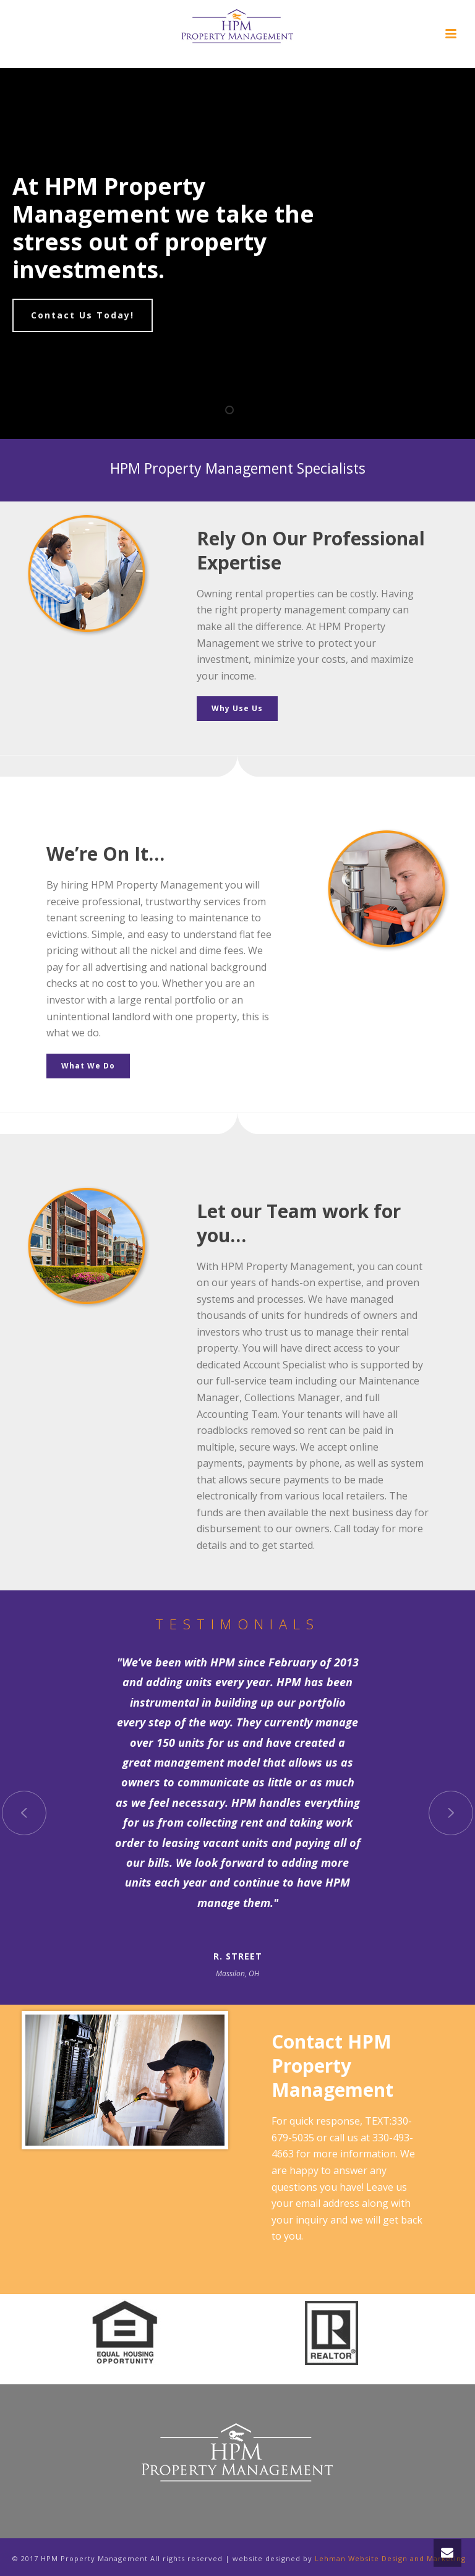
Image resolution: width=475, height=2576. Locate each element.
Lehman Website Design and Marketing (390, 2558)
